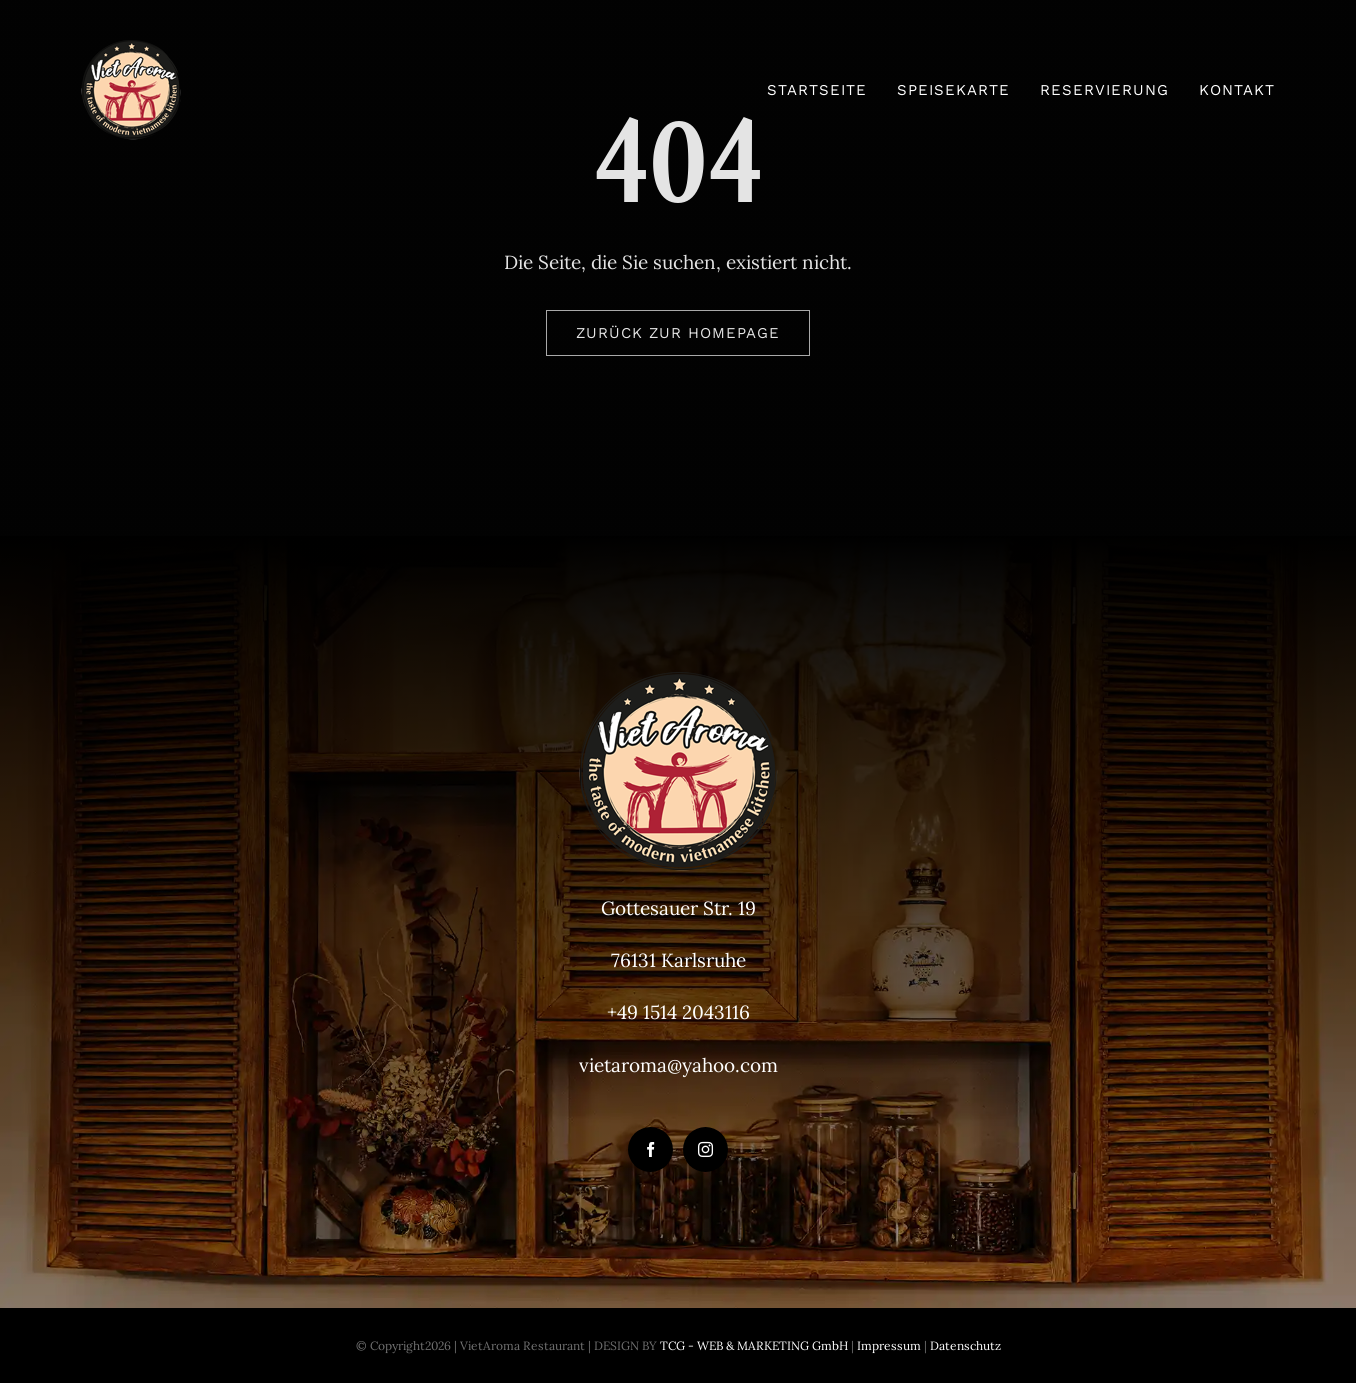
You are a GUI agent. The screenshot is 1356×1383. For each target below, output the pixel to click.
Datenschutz (965, 1345)
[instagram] (705, 1149)
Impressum (887, 1345)
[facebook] (650, 1149)
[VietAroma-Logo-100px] (131, 49)
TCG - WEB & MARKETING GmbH (752, 1345)
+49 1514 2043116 (678, 1012)
